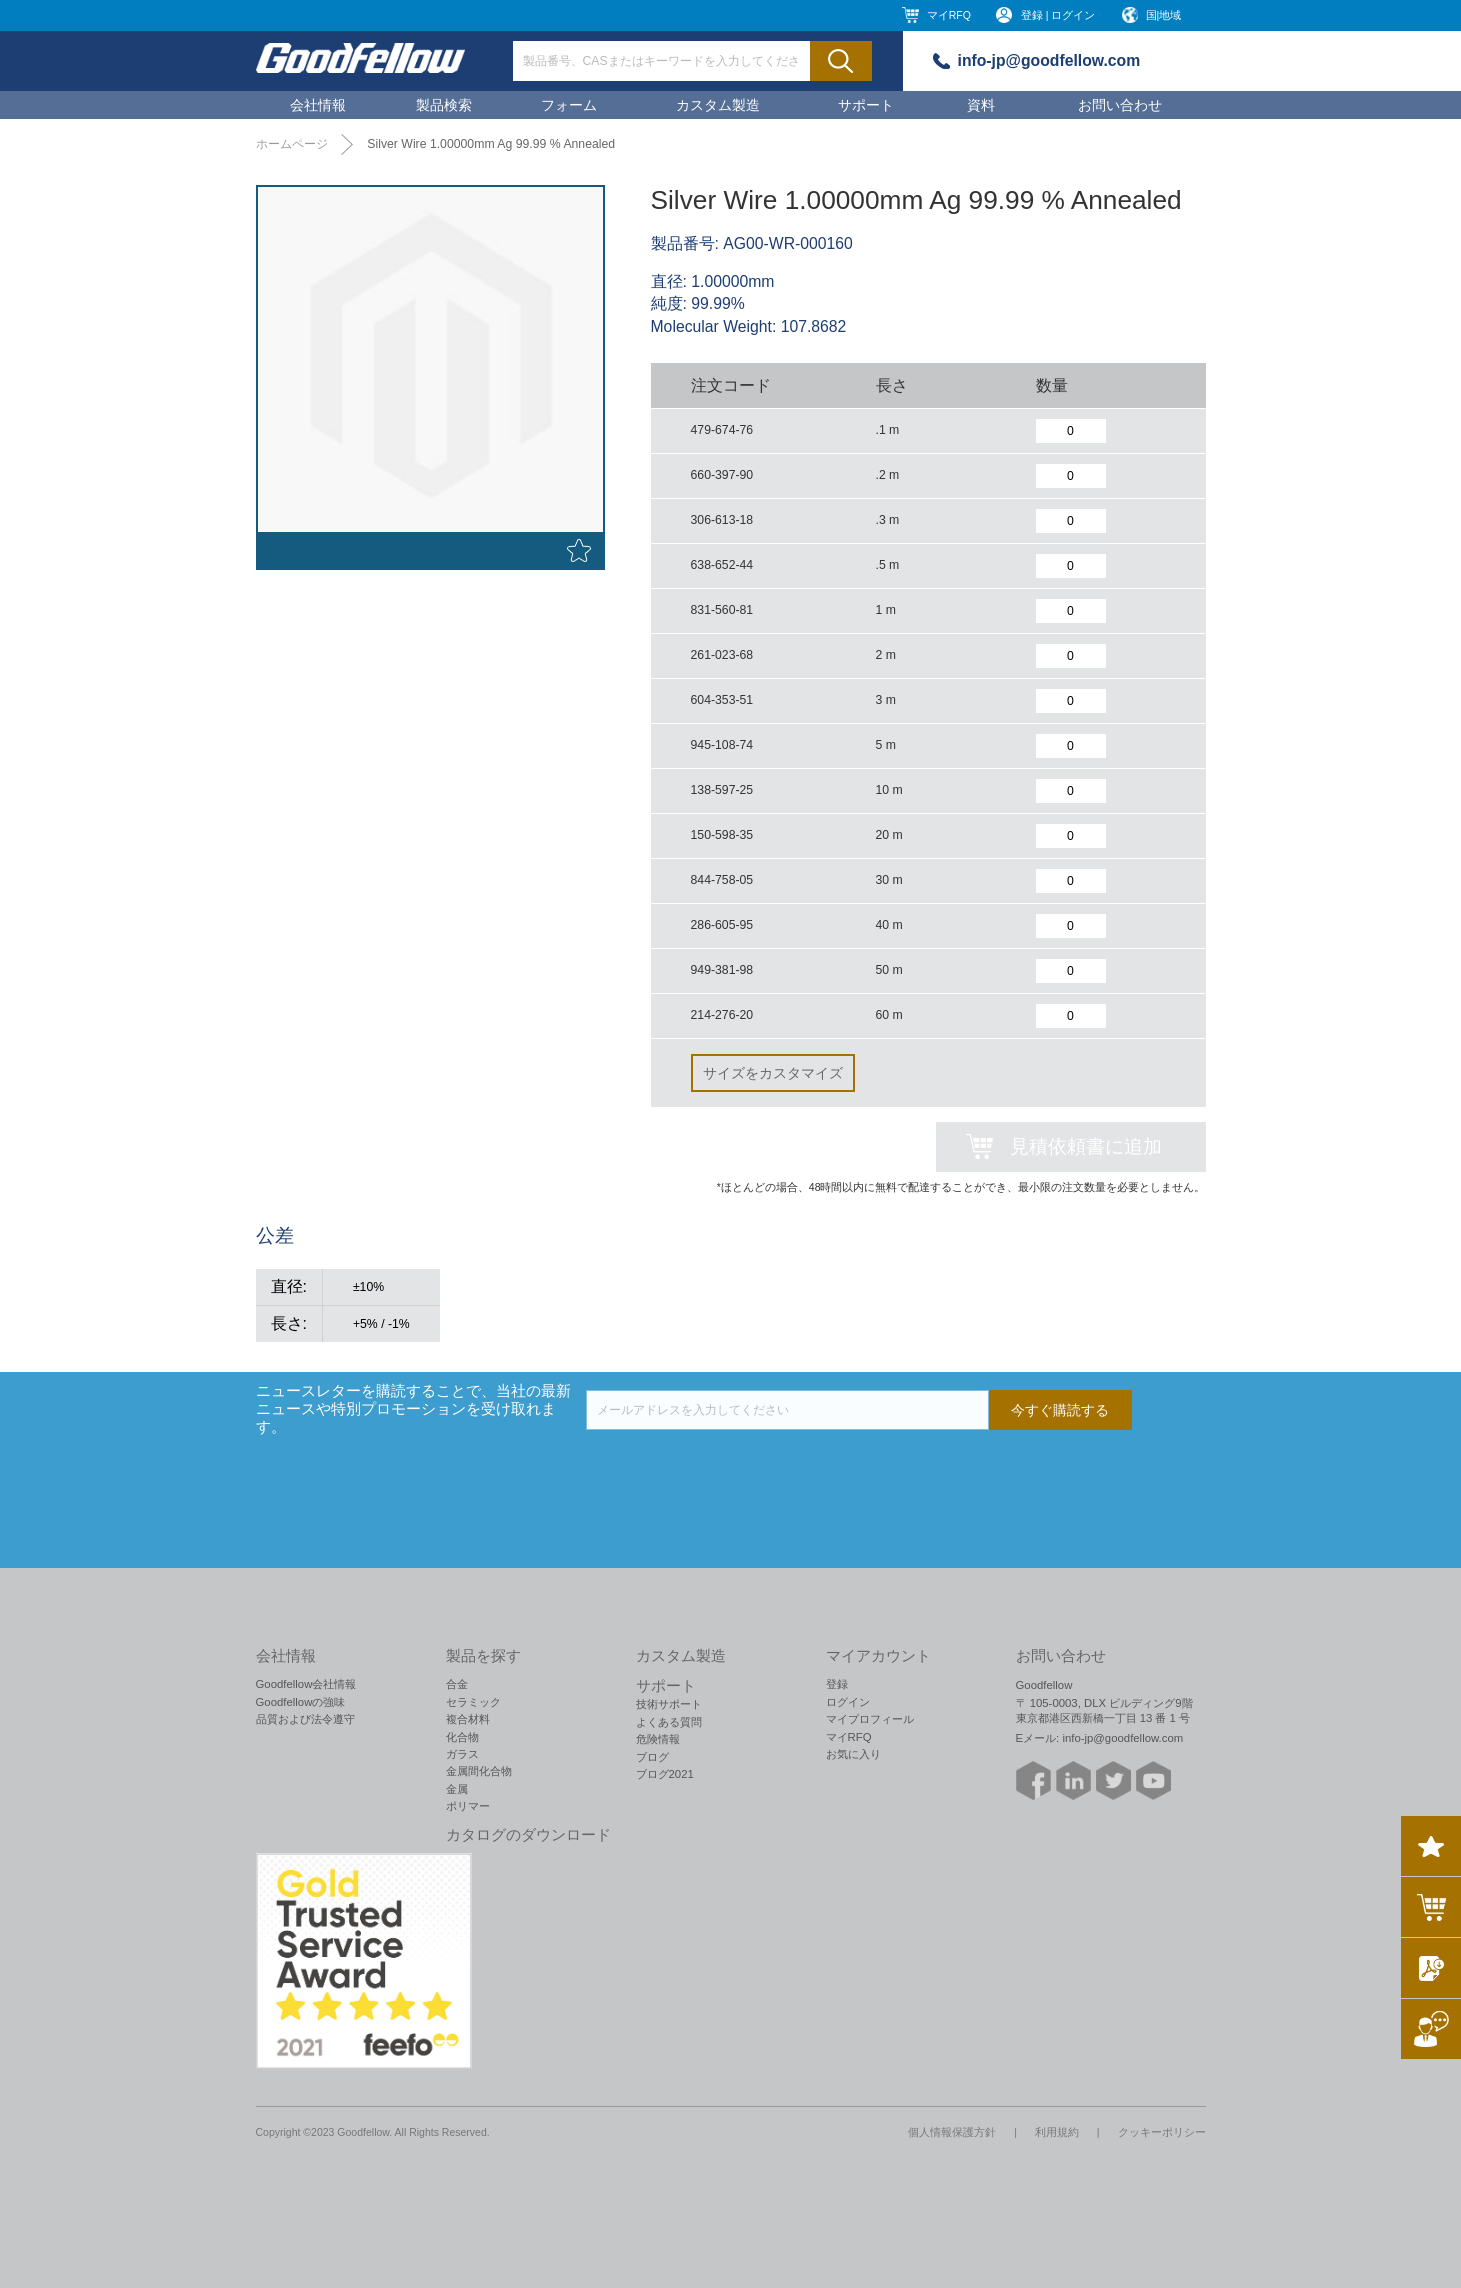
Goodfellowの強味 (301, 1702)
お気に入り (853, 1754)
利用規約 (1057, 2132)
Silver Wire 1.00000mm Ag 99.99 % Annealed (491, 144)
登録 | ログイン (1058, 15)
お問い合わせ (1120, 105)
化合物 (462, 1737)
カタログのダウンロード (528, 1835)
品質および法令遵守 (305, 1719)
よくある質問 (669, 1722)
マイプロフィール (870, 1719)
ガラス (462, 1754)
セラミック (473, 1702)
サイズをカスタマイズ (773, 1073)
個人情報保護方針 (952, 2132)
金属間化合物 (479, 1771)
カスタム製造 (718, 105)
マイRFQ (949, 15)
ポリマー (468, 1806)
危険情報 (658, 1739)
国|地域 (1164, 15)
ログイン (848, 1702)
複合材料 (468, 1719)
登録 (837, 1684)
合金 (457, 1684)
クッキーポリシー (1162, 2132)
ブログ (652, 1757)
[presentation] (738, 1469)
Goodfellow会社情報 (306, 1684)
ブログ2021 (665, 1774)
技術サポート (669, 1704)
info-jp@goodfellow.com (1049, 60)
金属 (457, 1789)
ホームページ (292, 144)
